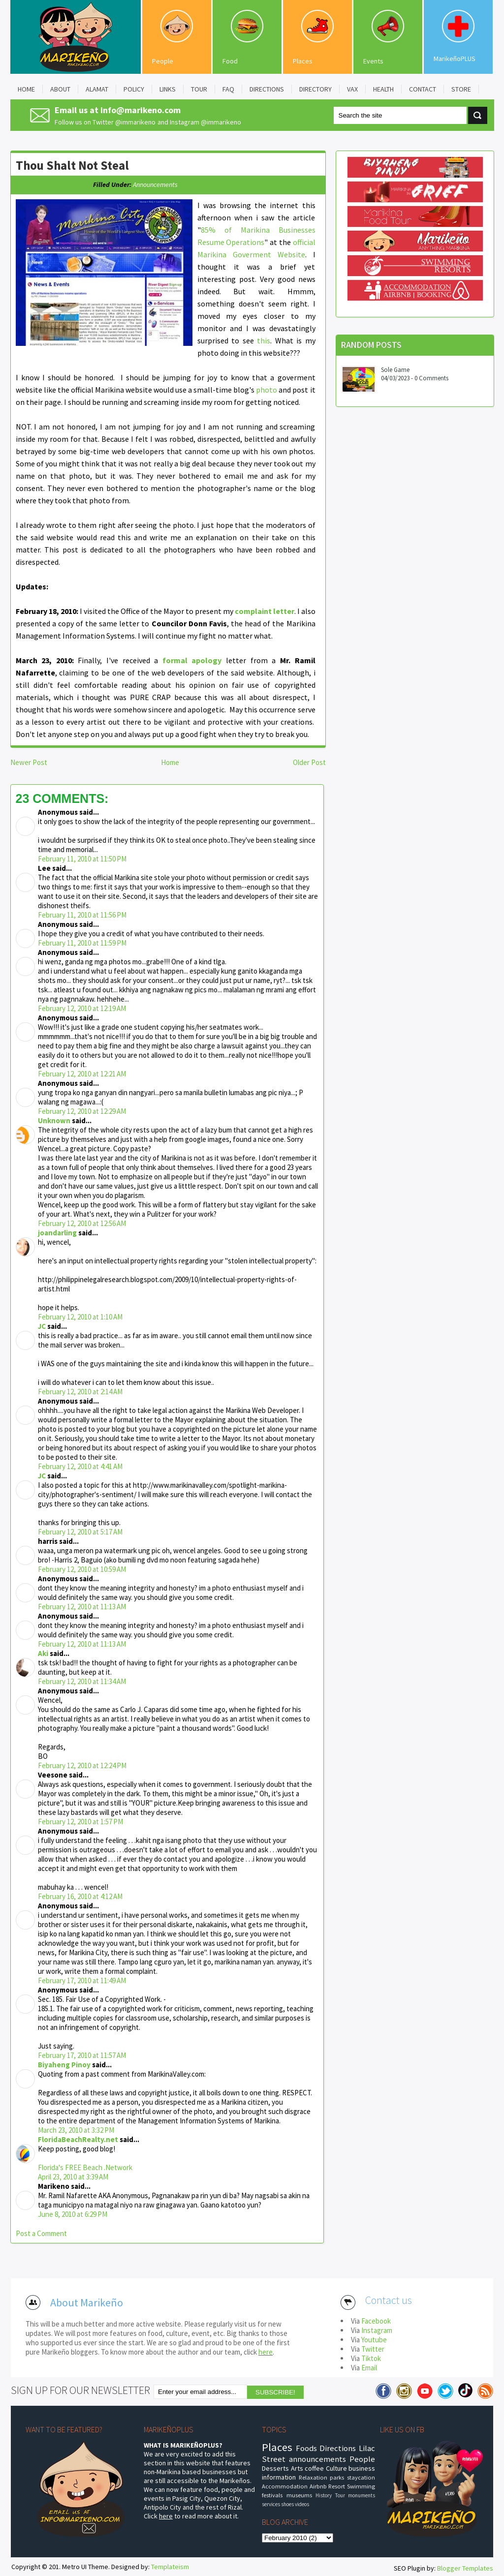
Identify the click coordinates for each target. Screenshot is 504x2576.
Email (369, 2367)
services (271, 2504)
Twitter (372, 2349)
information (279, 2477)
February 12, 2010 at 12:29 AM (82, 1111)
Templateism (170, 2566)
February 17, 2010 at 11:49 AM (82, 1980)
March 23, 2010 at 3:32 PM (76, 2130)
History (323, 2495)
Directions (337, 2448)
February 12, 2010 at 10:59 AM (82, 1569)
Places (303, 61)
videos (302, 2504)
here (265, 2352)
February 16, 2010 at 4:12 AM (80, 1896)
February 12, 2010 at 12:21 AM (82, 1073)
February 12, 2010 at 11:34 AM (82, 1681)
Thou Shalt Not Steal (72, 165)
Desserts (275, 2468)
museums (299, 2495)
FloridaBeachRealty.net (78, 2139)
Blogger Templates (465, 2568)
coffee (314, 2468)
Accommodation (285, 2486)
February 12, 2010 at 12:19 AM (82, 1008)
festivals (272, 2495)
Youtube (374, 2339)
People (162, 61)
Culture (336, 2468)
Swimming (361, 2486)
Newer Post (28, 762)
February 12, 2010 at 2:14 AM (80, 1391)
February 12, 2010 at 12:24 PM (82, 1765)
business (361, 2468)
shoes (287, 2504)
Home (170, 762)
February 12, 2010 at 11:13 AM (82, 1606)
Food (230, 61)
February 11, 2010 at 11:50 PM (82, 858)
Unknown (54, 1120)
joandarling (57, 1232)
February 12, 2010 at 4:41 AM (80, 1466)
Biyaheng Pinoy (64, 2064)
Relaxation (313, 2477)
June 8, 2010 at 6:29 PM (72, 2214)
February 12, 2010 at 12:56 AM (82, 1223)
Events (373, 61)
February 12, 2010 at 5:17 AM (80, 1531)
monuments (361, 2495)
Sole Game (395, 370)
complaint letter (264, 611)
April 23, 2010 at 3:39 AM (73, 2176)
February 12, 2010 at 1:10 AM (80, 1316)
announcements (155, 184)
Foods (306, 2448)
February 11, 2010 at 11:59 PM (82, 943)
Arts (297, 2468)
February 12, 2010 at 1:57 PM (80, 1821)
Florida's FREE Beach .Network (85, 2167)
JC (42, 1326)
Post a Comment (41, 2233)
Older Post (309, 762)
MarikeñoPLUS (454, 58)
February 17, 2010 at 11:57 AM (82, 2055)
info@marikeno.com (140, 110)
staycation (361, 2477)
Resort (336, 2486)
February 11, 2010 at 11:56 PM (82, 915)
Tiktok (371, 2358)
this (263, 340)
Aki (43, 1653)
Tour (340, 2495)
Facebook (376, 2321)
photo (266, 390)
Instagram (376, 2330)
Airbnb (318, 2486)
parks (337, 2477)
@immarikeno (135, 122)
